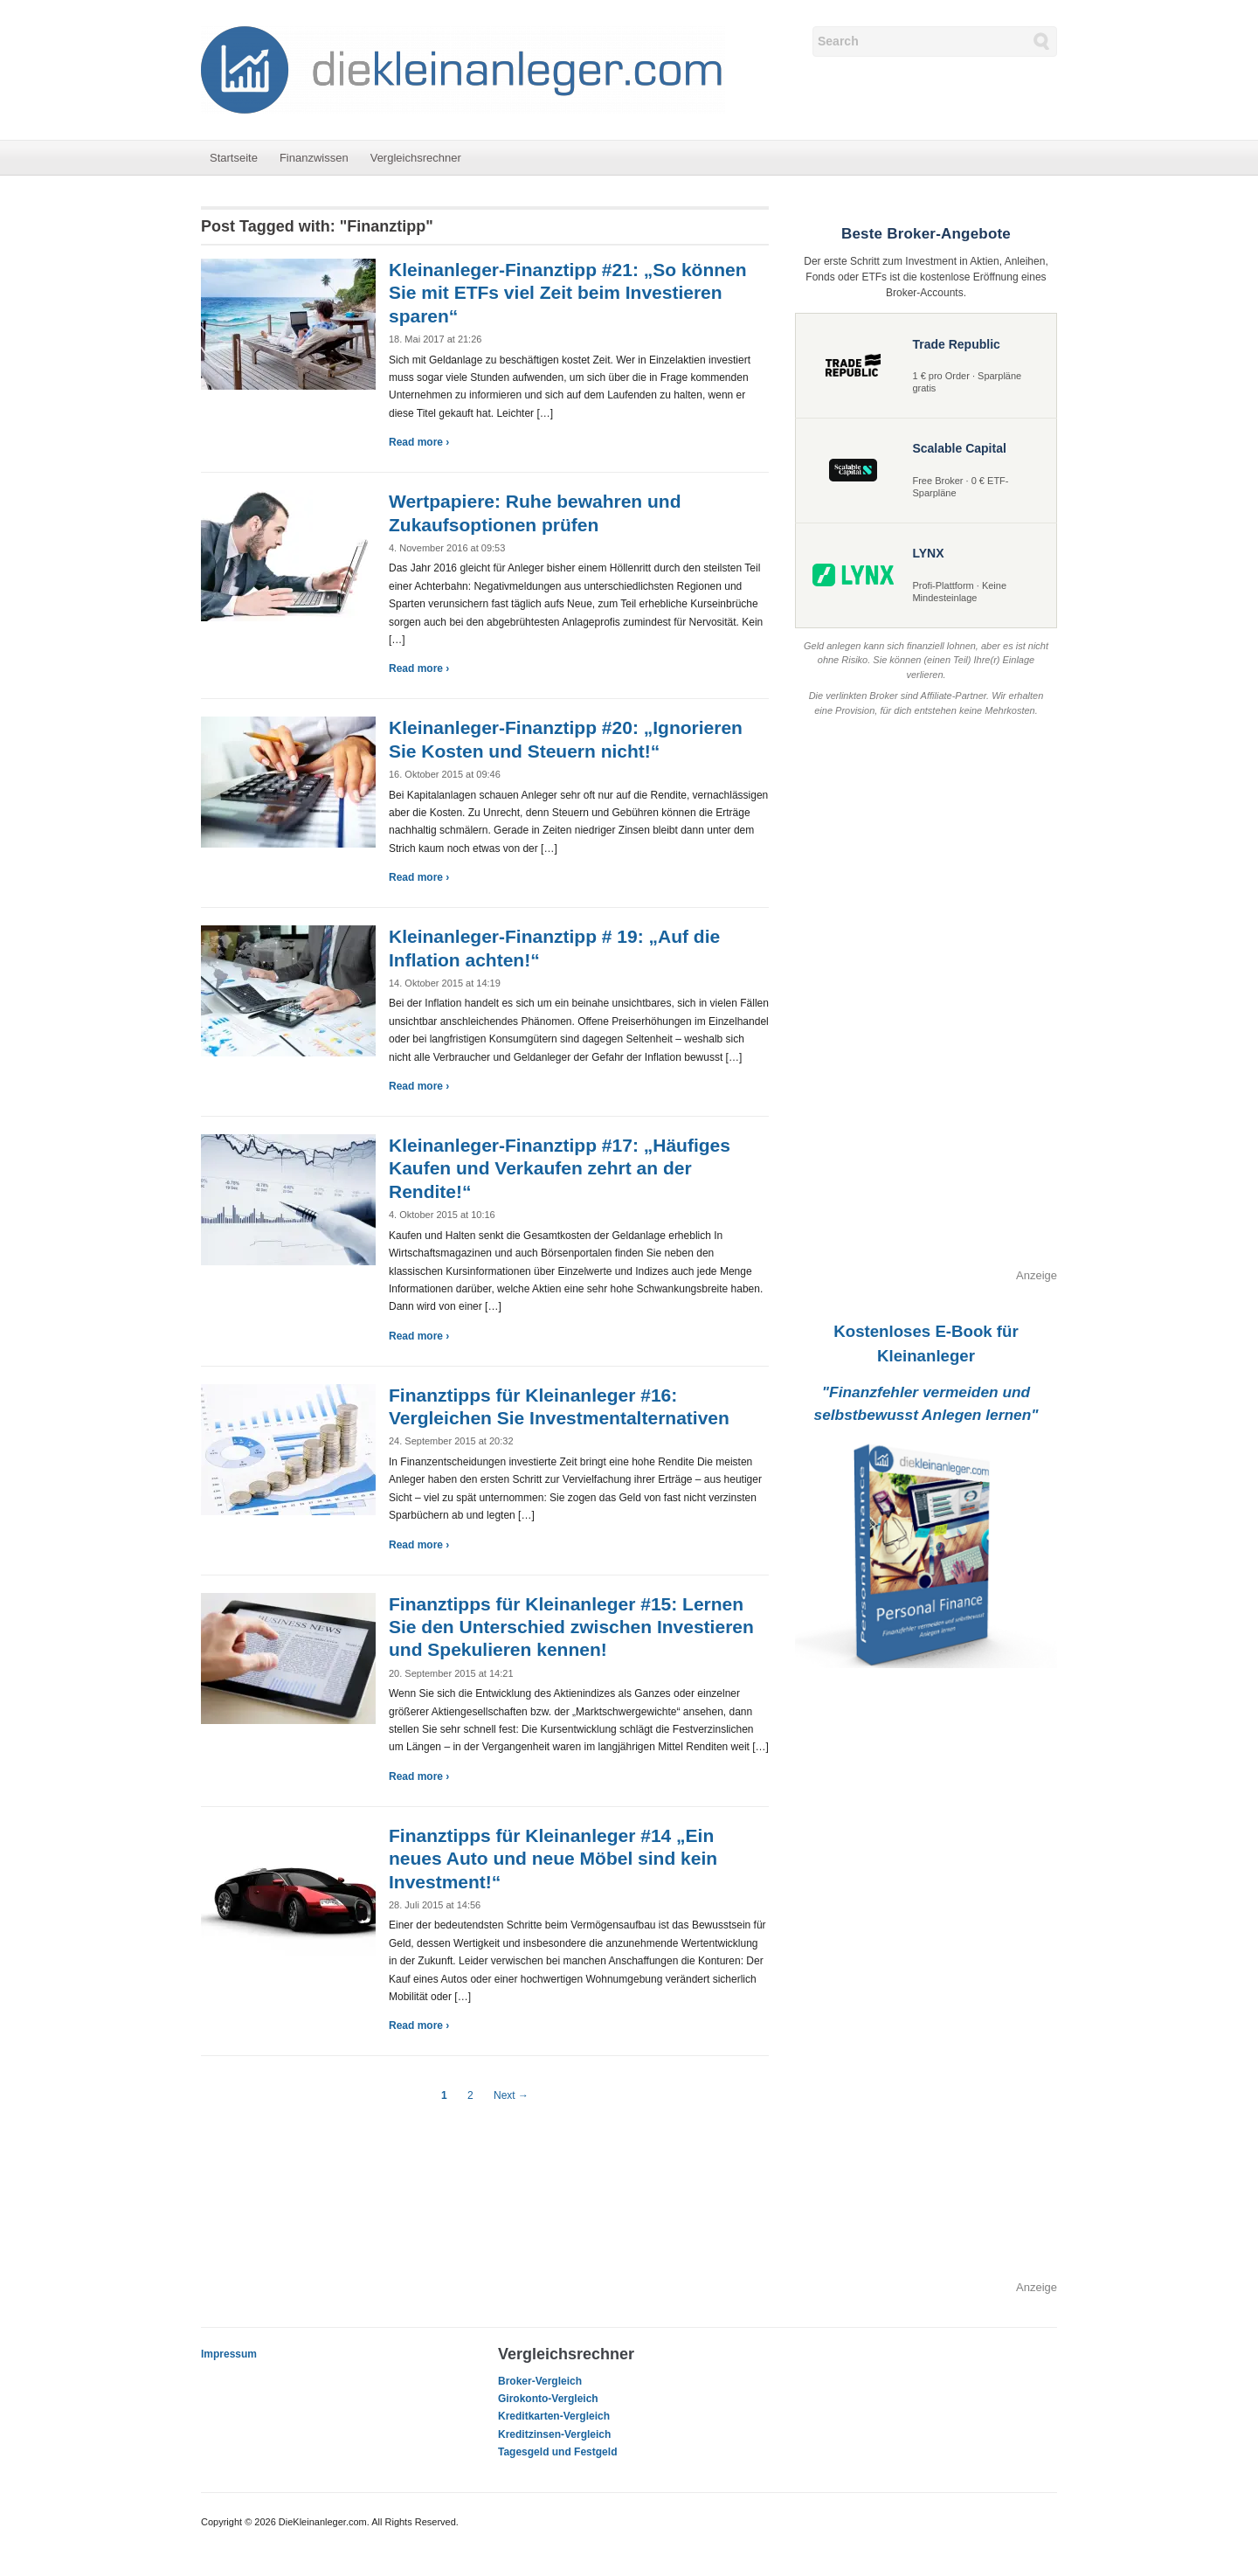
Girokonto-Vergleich (548, 2398)
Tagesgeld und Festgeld (557, 2452)
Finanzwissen (314, 157)
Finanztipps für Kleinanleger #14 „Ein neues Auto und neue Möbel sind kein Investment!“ (553, 1858)
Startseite (234, 157)
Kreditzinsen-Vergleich (554, 2434)
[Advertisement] (926, 1005)
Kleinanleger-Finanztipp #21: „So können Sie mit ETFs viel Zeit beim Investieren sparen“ (568, 293)
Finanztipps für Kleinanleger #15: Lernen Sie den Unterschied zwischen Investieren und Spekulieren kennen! (571, 1627)
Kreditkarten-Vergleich (554, 2416)
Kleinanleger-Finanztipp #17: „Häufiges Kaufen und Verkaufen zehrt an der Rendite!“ (559, 1168)
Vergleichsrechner (415, 157)
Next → (511, 2095)
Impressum (229, 2354)
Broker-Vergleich (540, 2381)
